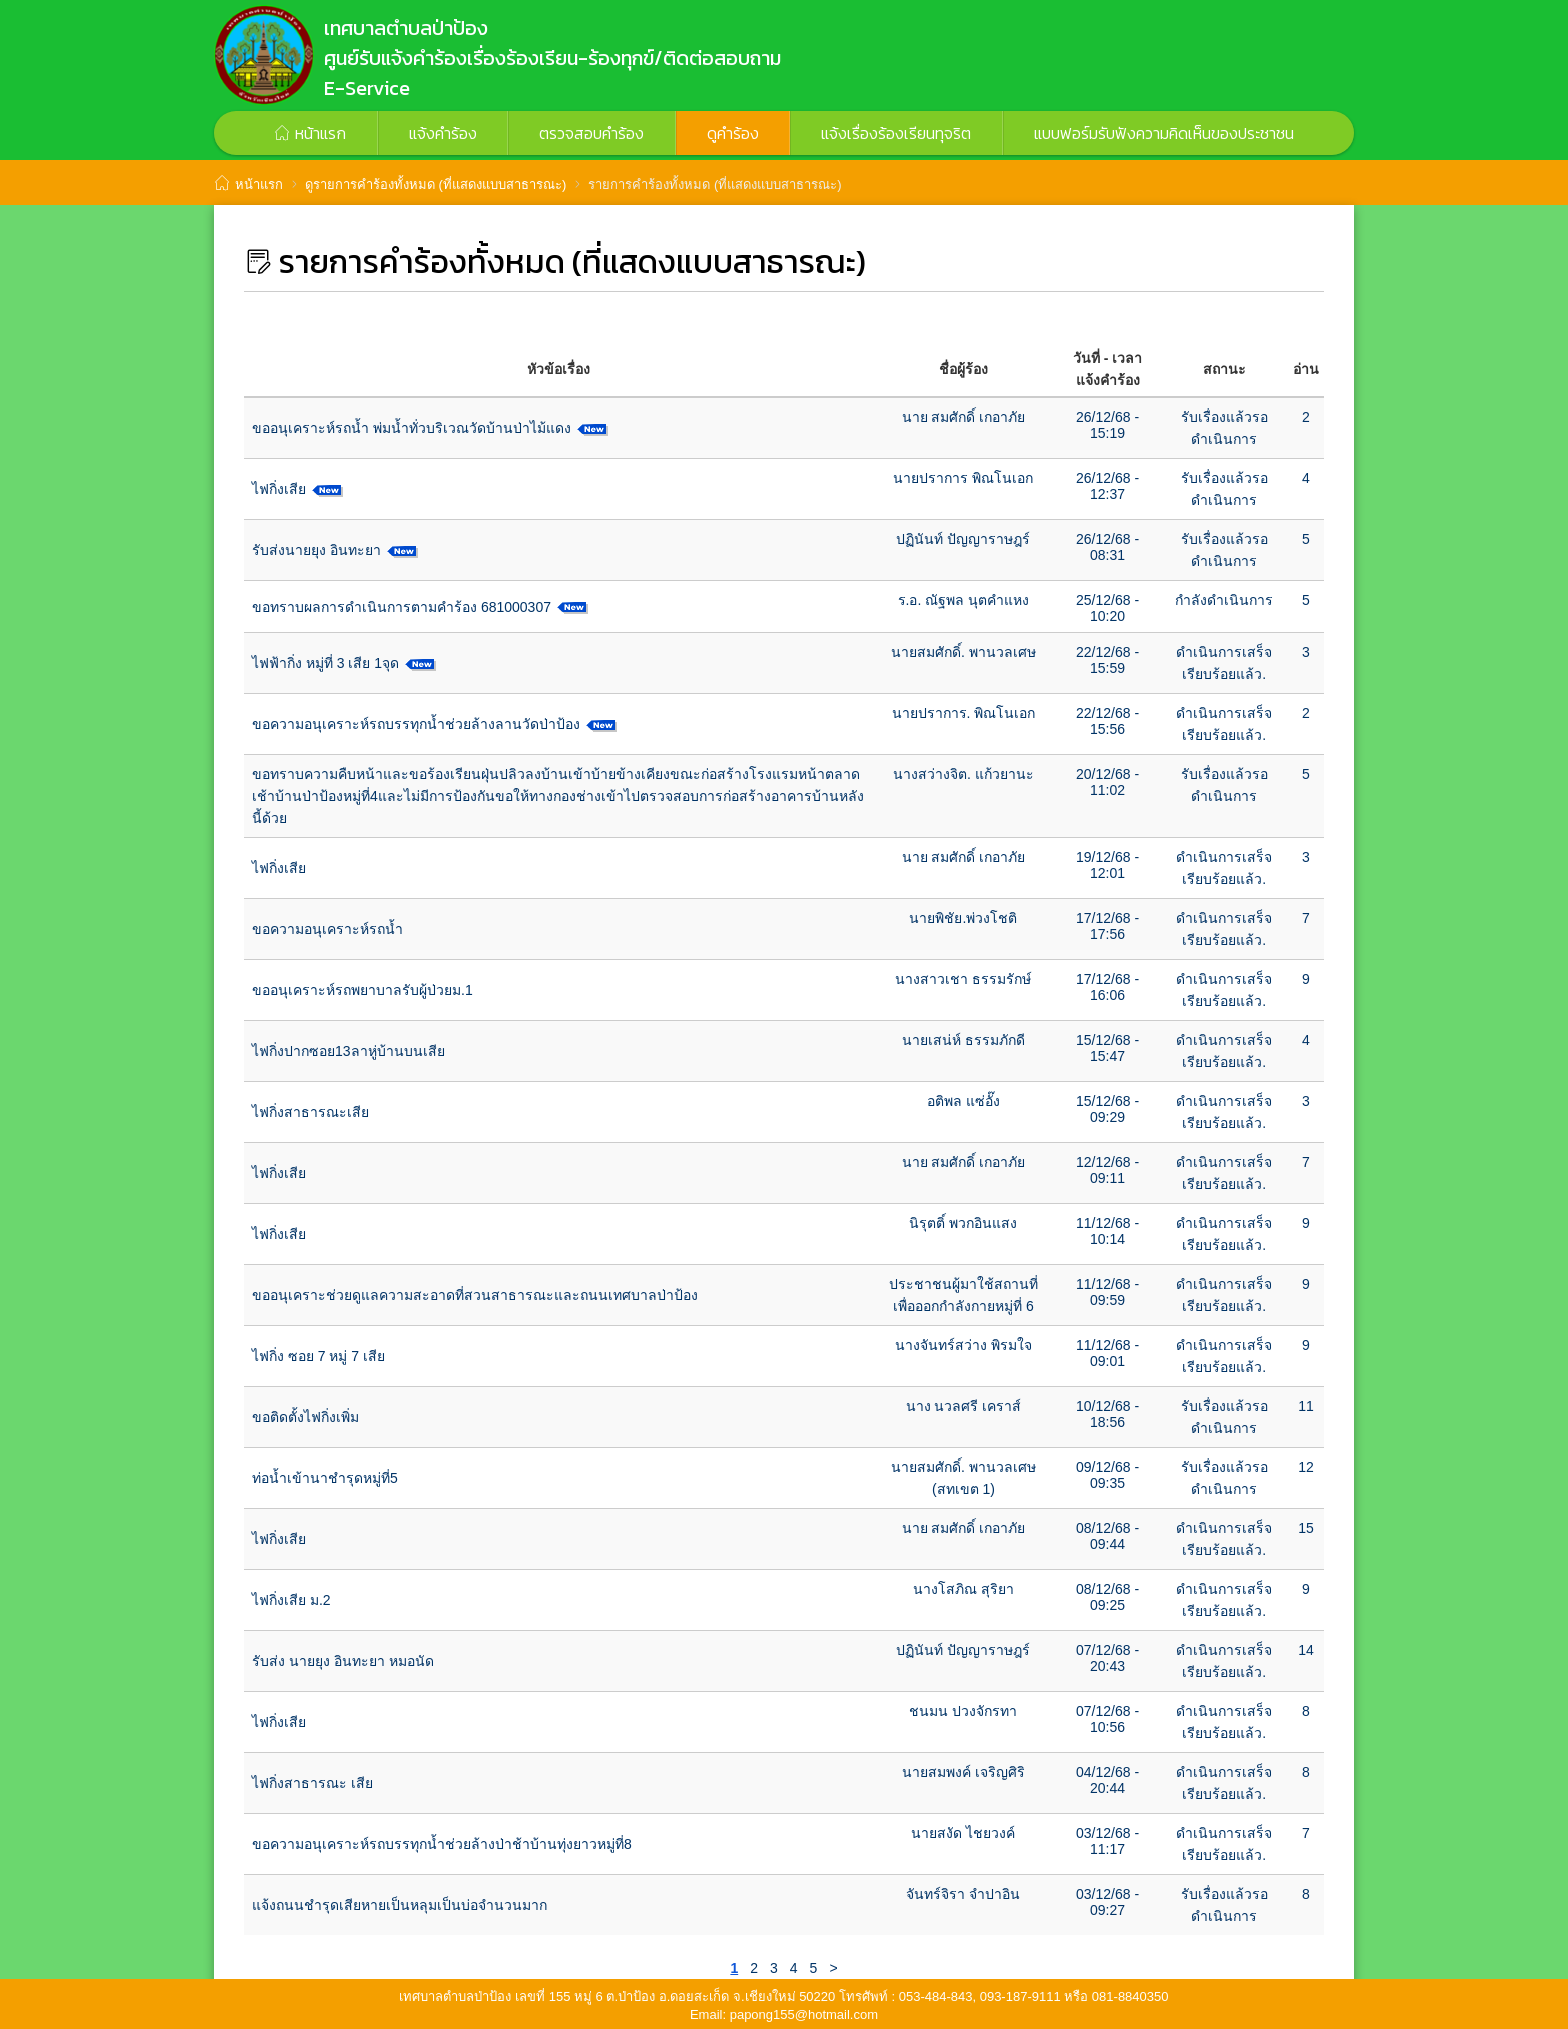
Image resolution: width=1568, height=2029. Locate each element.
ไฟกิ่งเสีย (279, 489)
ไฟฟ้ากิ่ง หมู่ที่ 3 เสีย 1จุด (325, 663)
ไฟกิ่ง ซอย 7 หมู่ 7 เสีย (318, 1356)
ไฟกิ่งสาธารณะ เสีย (312, 1783)
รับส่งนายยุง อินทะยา (316, 550)
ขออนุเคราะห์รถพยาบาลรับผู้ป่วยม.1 (362, 990)
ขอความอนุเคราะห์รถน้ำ (327, 929)
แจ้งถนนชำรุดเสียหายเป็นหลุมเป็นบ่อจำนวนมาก (399, 1905)
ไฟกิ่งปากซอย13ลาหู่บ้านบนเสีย (348, 1051)
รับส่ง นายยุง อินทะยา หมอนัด (343, 1661)
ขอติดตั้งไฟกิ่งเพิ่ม (305, 1417)
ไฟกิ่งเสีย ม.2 (291, 1600)
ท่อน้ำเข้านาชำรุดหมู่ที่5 (325, 1478)
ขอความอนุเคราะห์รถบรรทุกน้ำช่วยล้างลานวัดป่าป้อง (416, 724)
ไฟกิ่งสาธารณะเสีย (310, 1112)
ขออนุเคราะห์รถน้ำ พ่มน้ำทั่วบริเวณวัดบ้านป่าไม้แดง (411, 428)
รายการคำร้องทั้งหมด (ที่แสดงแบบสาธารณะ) (714, 184)
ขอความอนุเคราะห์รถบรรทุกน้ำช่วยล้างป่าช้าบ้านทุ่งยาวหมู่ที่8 (442, 1844)
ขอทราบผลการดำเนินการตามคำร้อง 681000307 (401, 607)
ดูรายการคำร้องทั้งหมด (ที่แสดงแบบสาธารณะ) (435, 184)
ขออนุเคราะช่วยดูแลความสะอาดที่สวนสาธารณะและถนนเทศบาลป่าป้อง (475, 1295)
